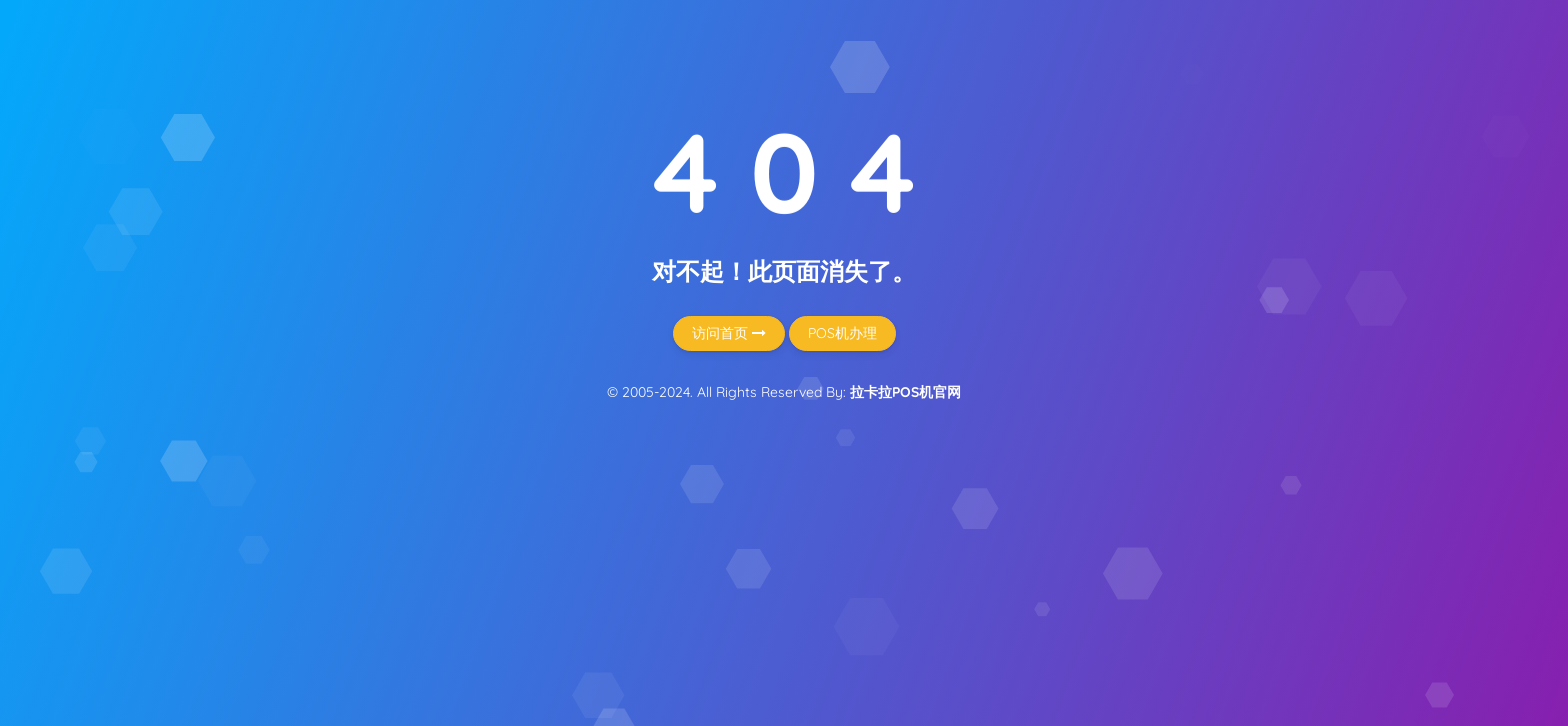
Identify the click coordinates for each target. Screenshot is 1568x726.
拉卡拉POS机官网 (905, 392)
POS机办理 (842, 333)
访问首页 (729, 333)
